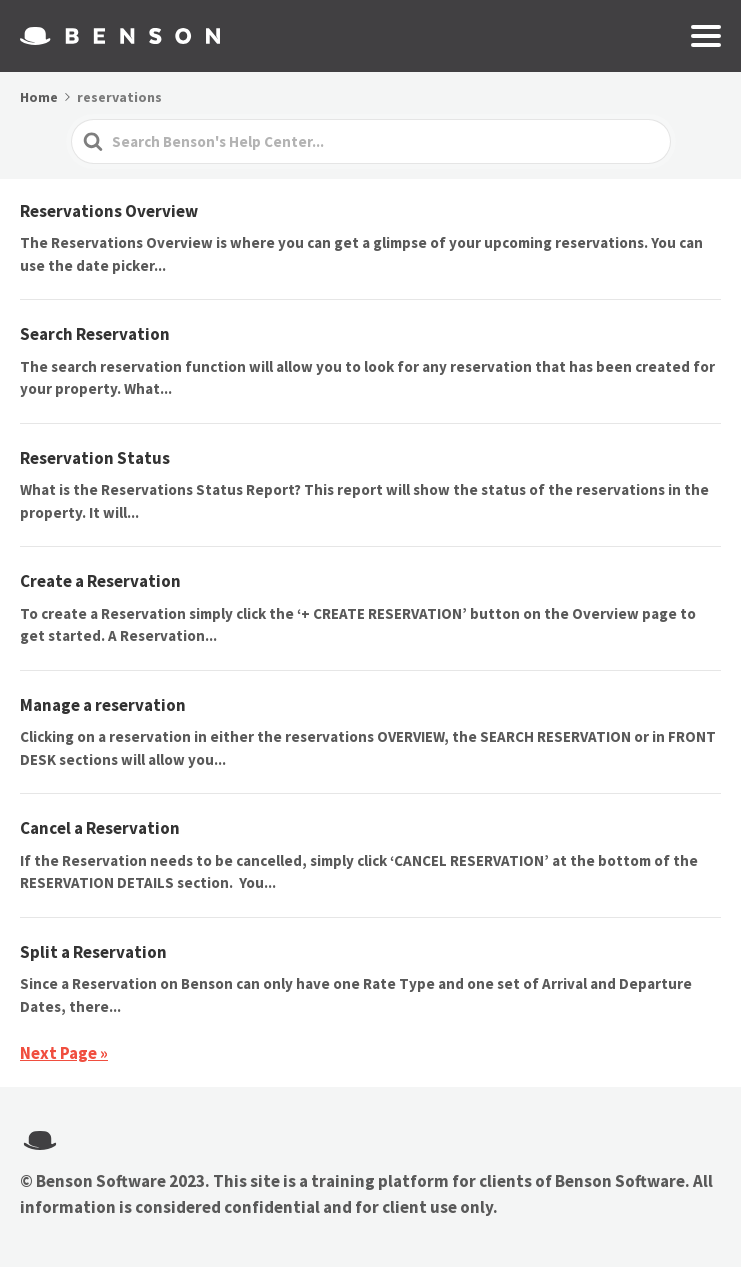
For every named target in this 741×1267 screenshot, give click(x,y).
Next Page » (64, 1053)
